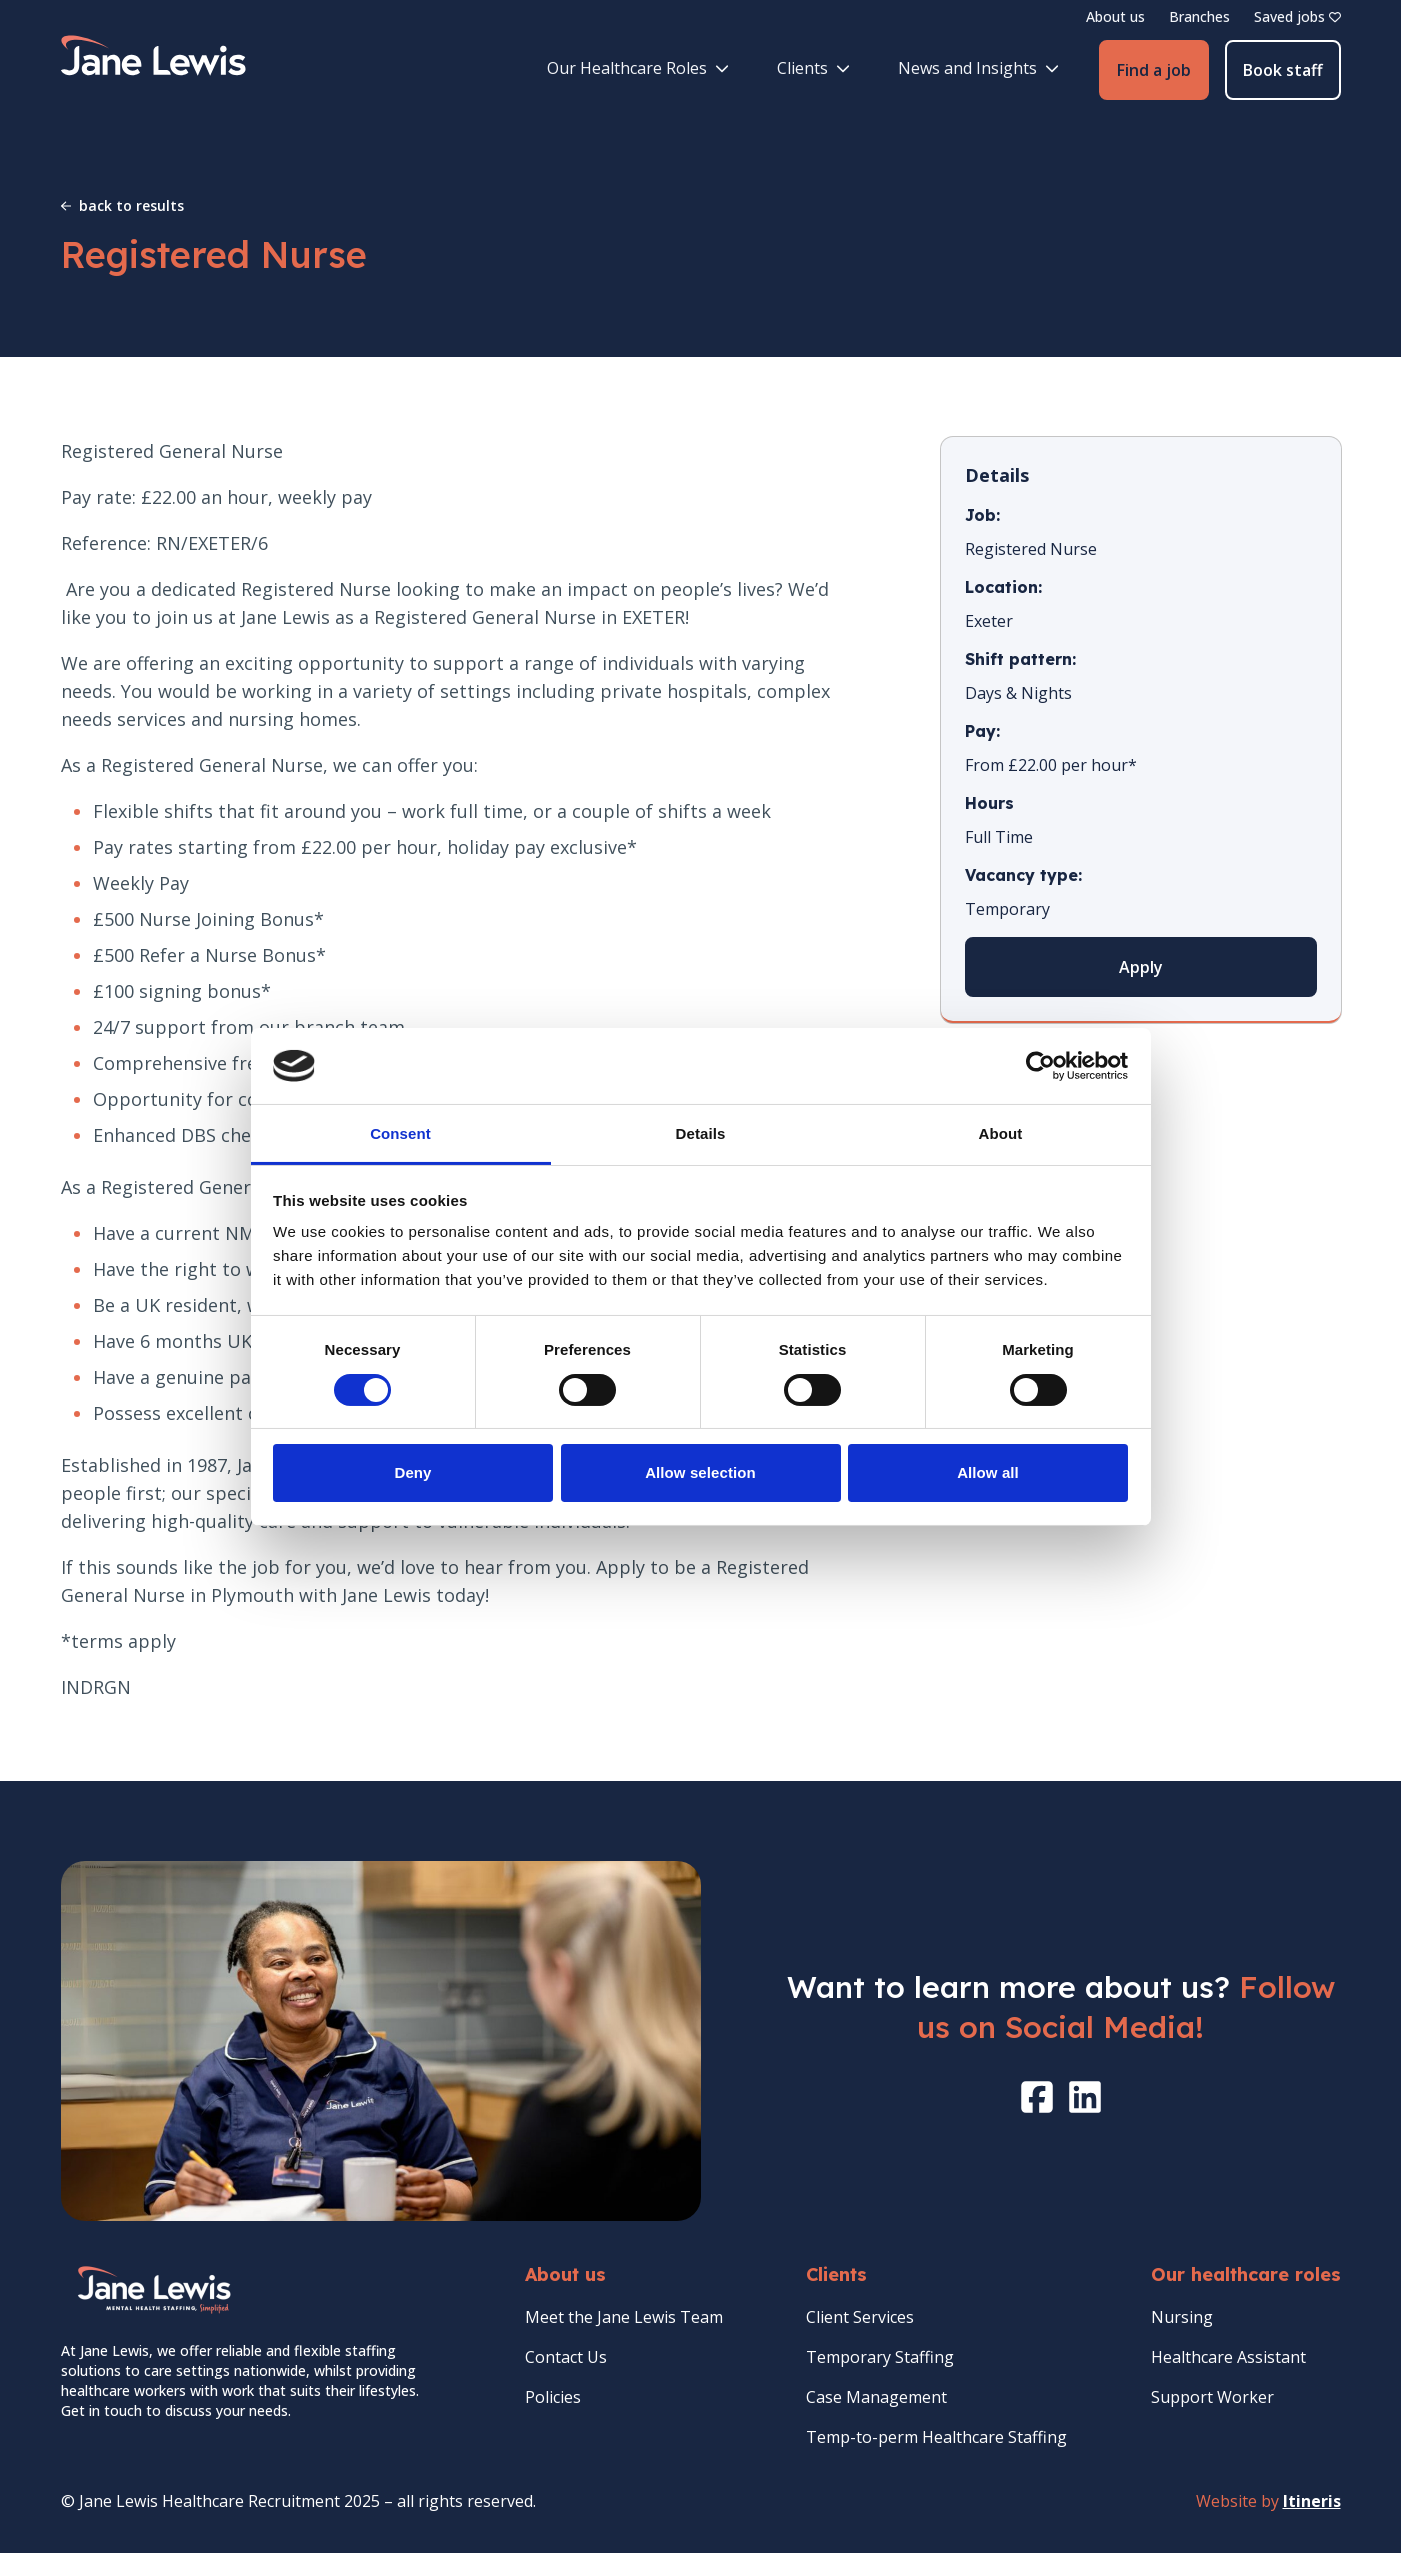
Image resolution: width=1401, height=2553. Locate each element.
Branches (1199, 16)
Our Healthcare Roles (638, 68)
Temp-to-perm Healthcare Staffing (936, 2437)
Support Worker (1212, 2397)
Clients (813, 68)
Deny (412, 1472)
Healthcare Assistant (1228, 2357)
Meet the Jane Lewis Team (624, 2317)
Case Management (876, 2397)
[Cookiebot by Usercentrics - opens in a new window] (1040, 1066)
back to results (123, 205)
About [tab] (1001, 1133)
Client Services (860, 2317)
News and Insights (978, 68)
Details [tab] (701, 1133)
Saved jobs (1297, 16)
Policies (553, 2397)
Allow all (988, 1472)
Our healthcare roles (1246, 2274)
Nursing (1182, 2317)
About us (1115, 16)
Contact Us (566, 2357)
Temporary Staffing (880, 2357)
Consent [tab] (400, 1133)
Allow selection (700, 1472)
